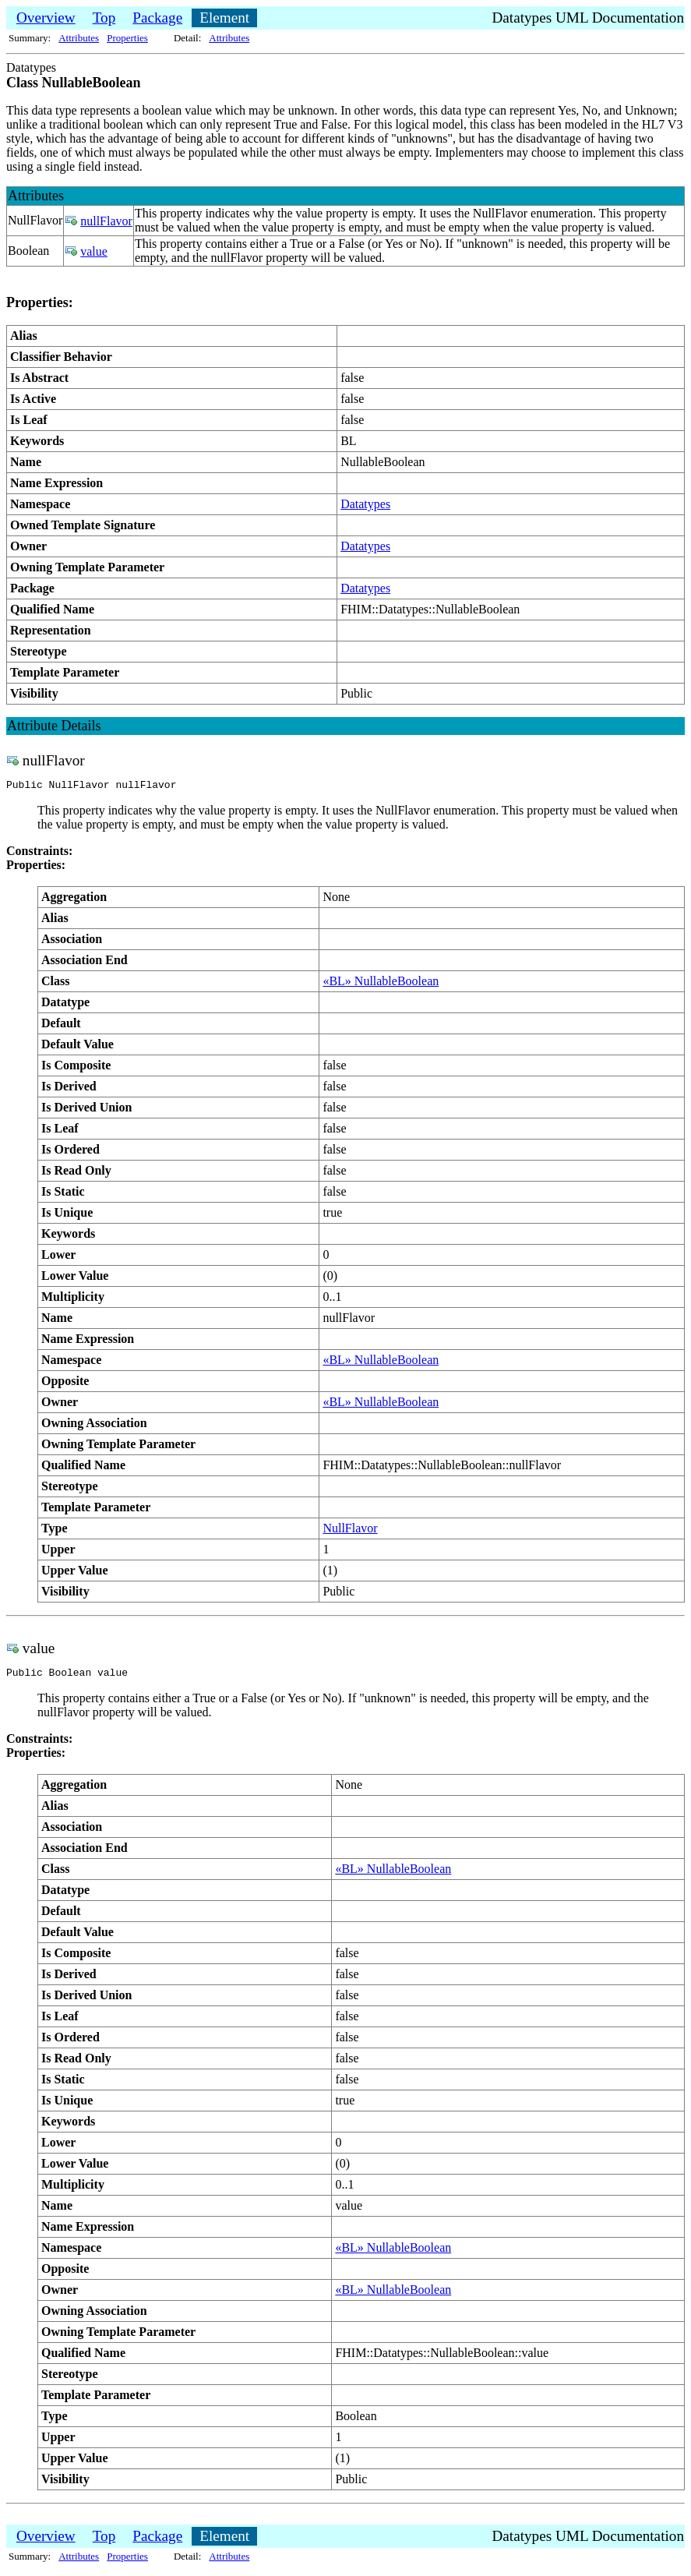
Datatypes (365, 504)
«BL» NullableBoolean (381, 983)
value (94, 251)
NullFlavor (350, 1530)
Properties (127, 38)
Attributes (78, 38)
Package (157, 17)
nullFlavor (106, 221)
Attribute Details (53, 725)
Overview (46, 17)
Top (104, 17)
